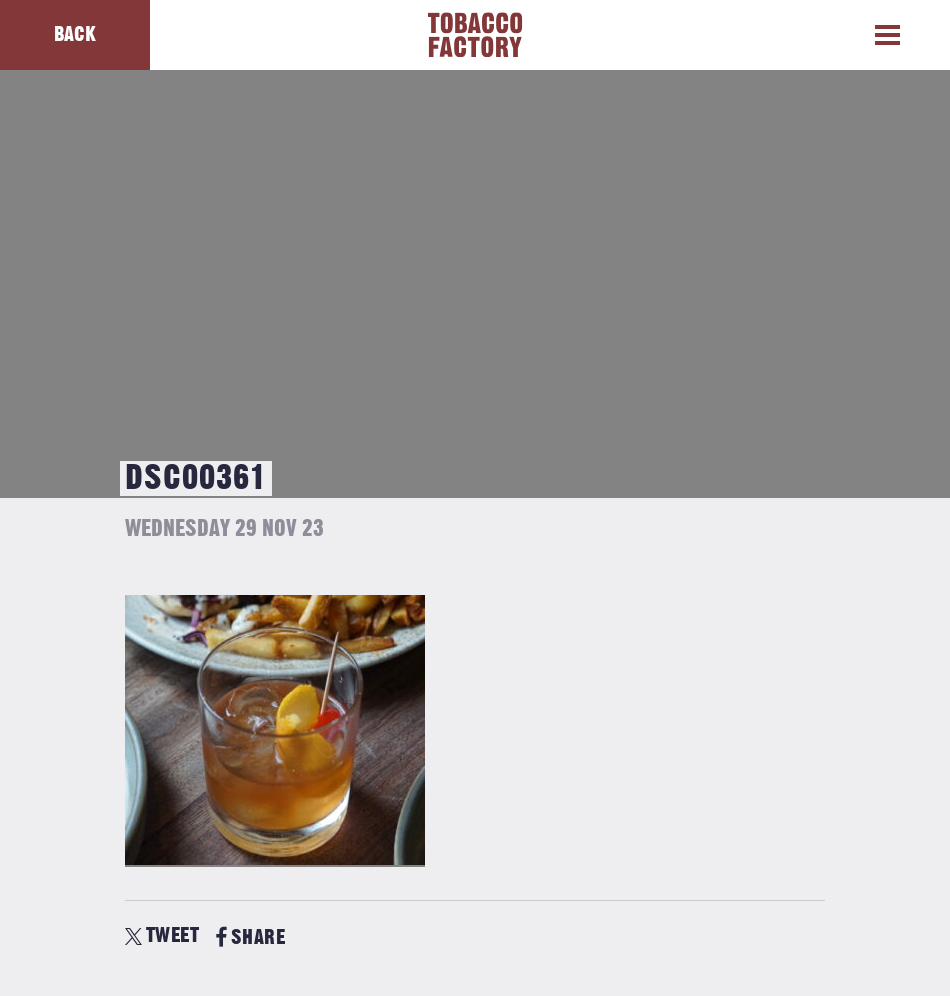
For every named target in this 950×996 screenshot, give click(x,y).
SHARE (250, 937)
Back (75, 34)
